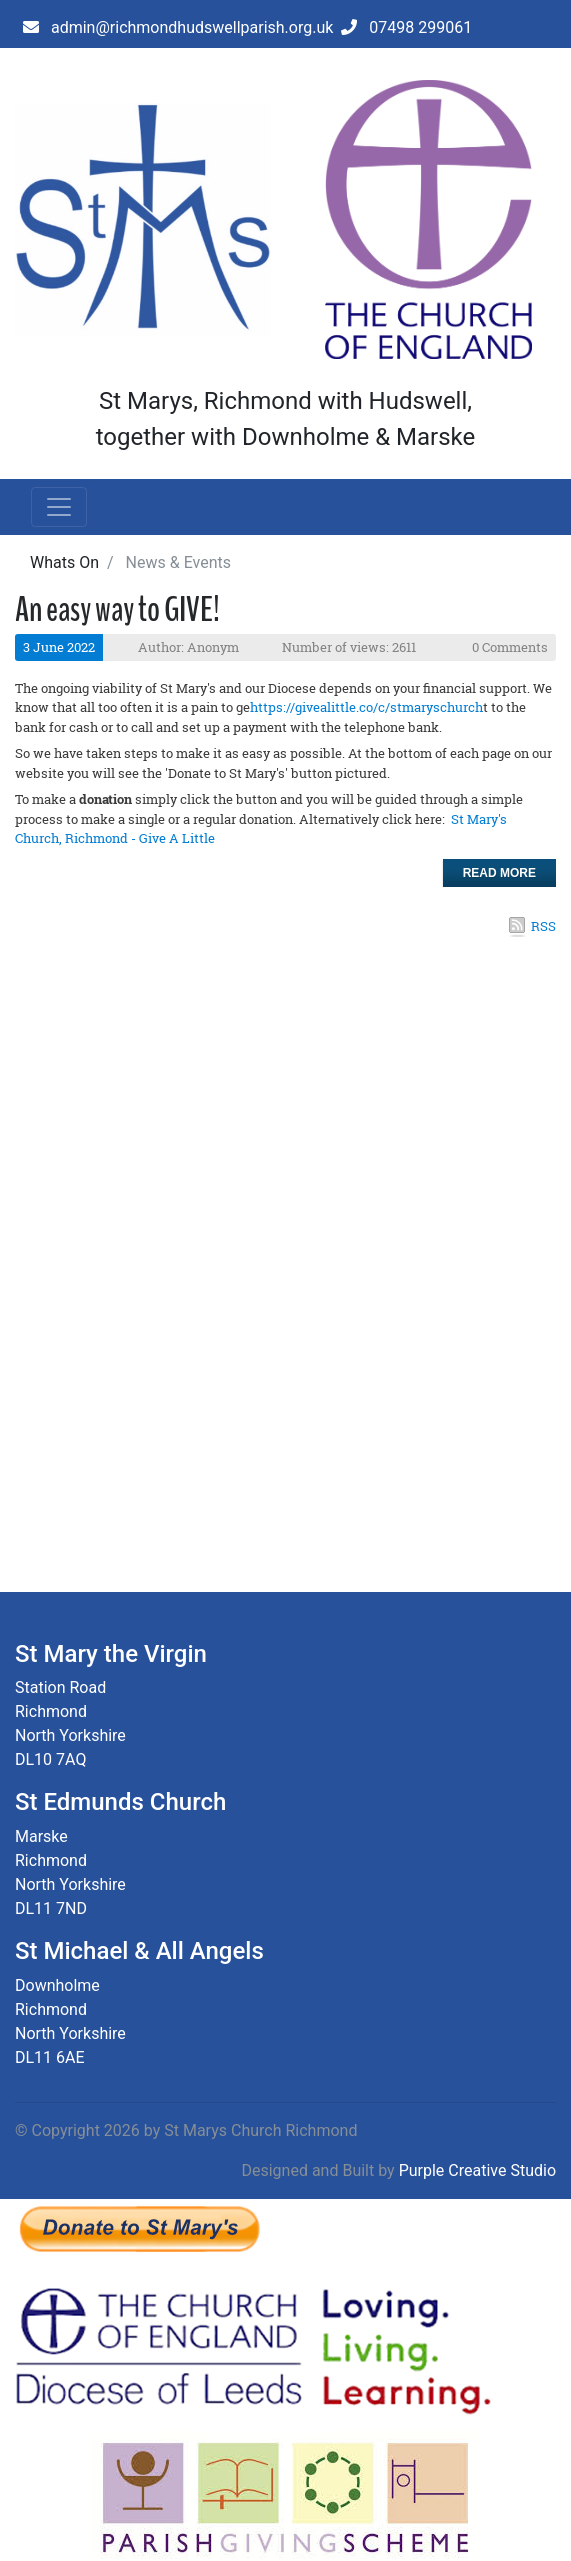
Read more (499, 873)
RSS (543, 926)
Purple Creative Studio (477, 2170)
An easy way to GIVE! (117, 609)
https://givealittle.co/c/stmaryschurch (366, 707)
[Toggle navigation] (59, 507)
